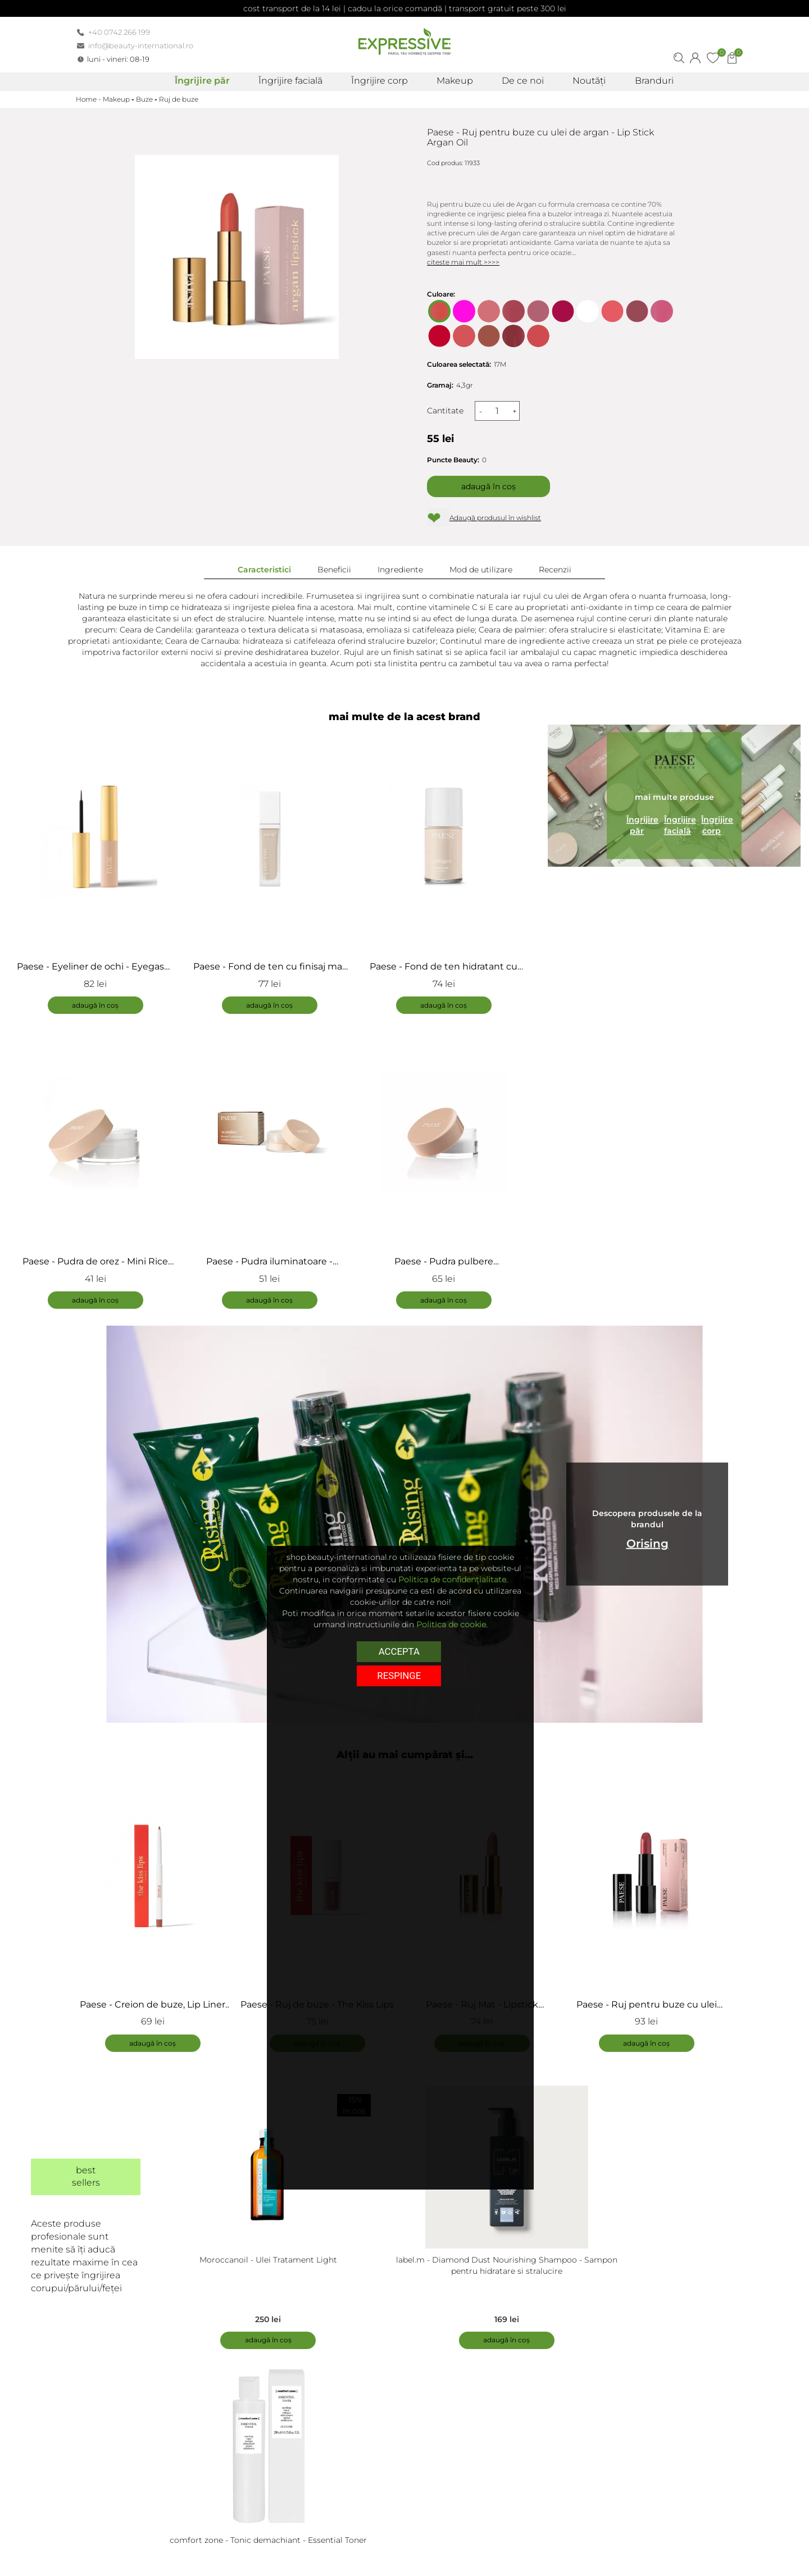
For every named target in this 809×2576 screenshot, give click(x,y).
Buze (144, 99)
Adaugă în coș (488, 486)
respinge (399, 1675)
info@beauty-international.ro (140, 45)
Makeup (116, 99)
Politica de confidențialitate (452, 1579)
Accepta (399, 1650)
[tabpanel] (158, 1911)
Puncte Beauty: (453, 460)
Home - (89, 99)
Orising (647, 1544)
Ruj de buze (178, 99)
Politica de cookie (451, 1624)
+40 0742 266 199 (119, 32)
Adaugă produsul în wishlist (495, 517)
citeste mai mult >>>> (463, 262)
